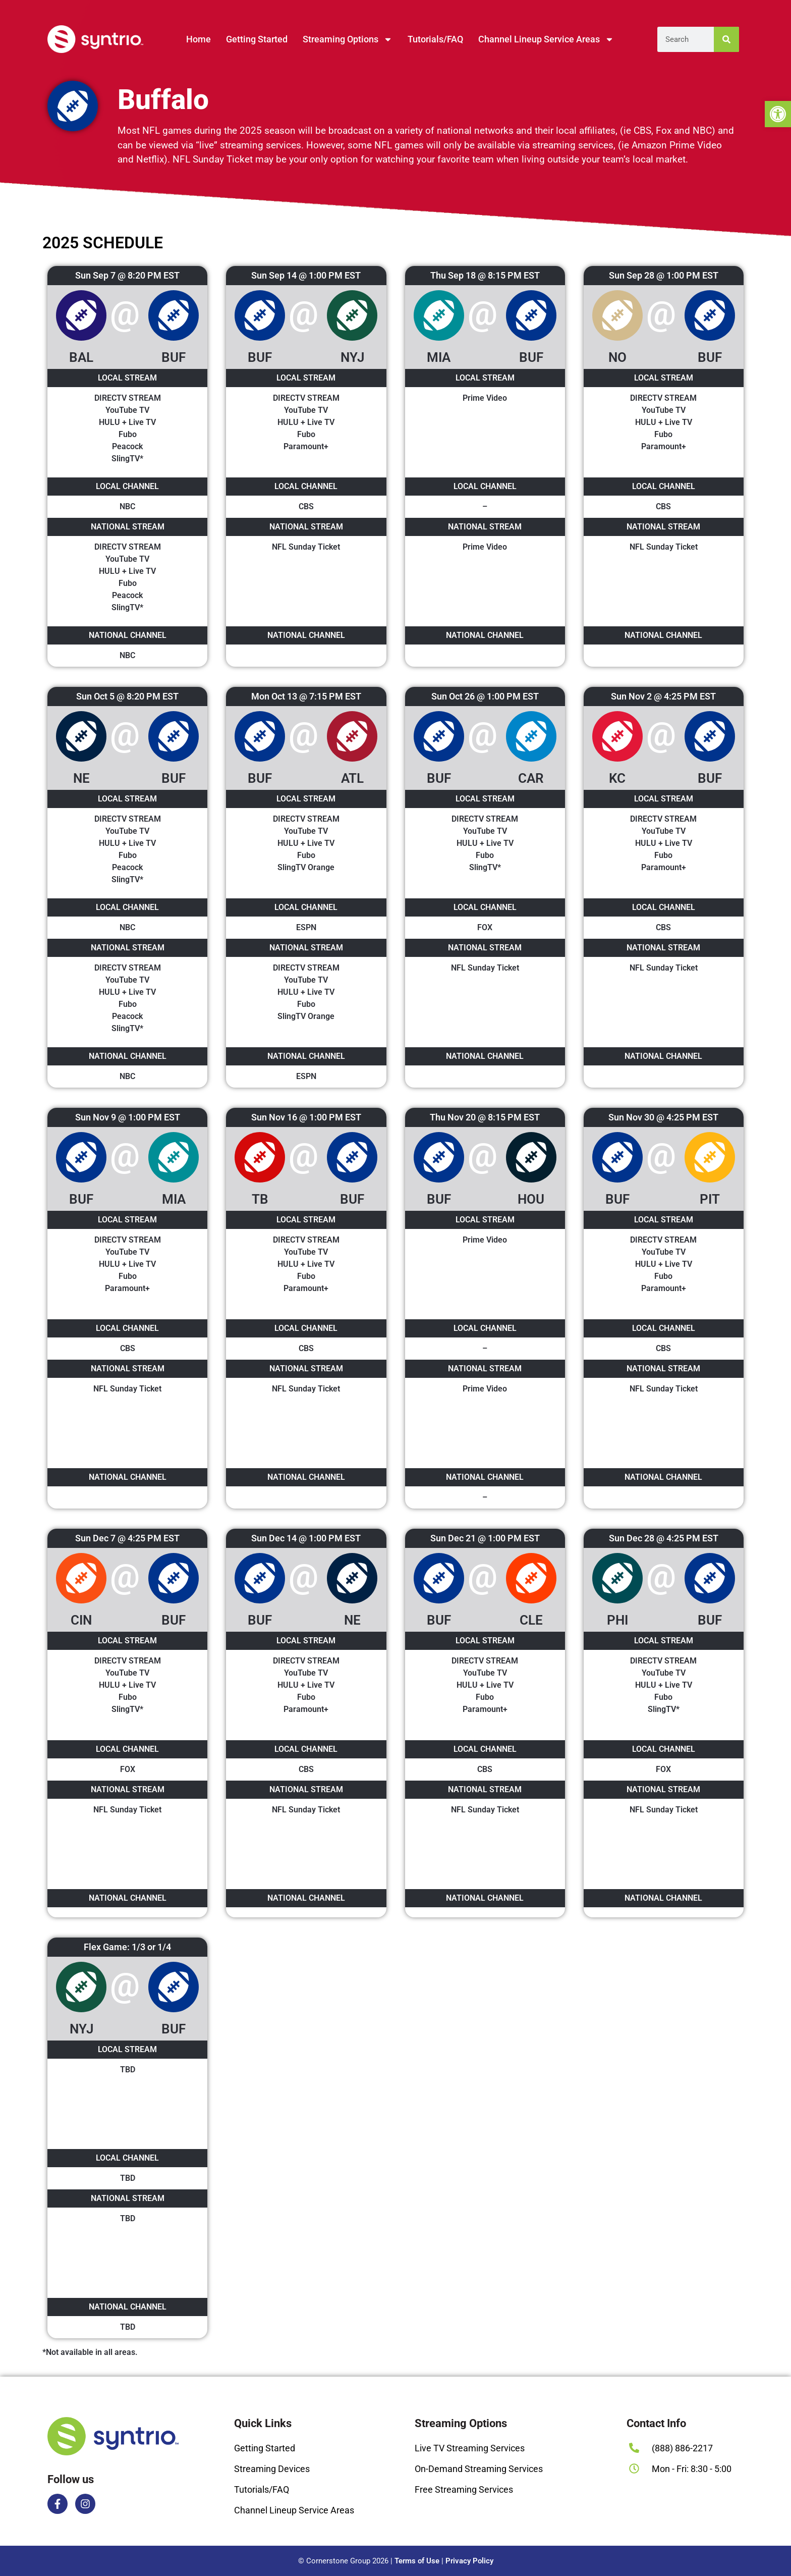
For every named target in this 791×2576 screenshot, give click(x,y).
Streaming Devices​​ (272, 2468)
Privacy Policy (469, 2560)
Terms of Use (416, 2560)
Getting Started (257, 39)
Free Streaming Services (464, 2489)
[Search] (726, 39)
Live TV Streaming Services (470, 2448)
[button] (778, 114)
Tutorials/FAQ (435, 39)
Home (198, 39)
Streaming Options (347, 39)
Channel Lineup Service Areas (546, 39)
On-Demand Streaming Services (479, 2468)
